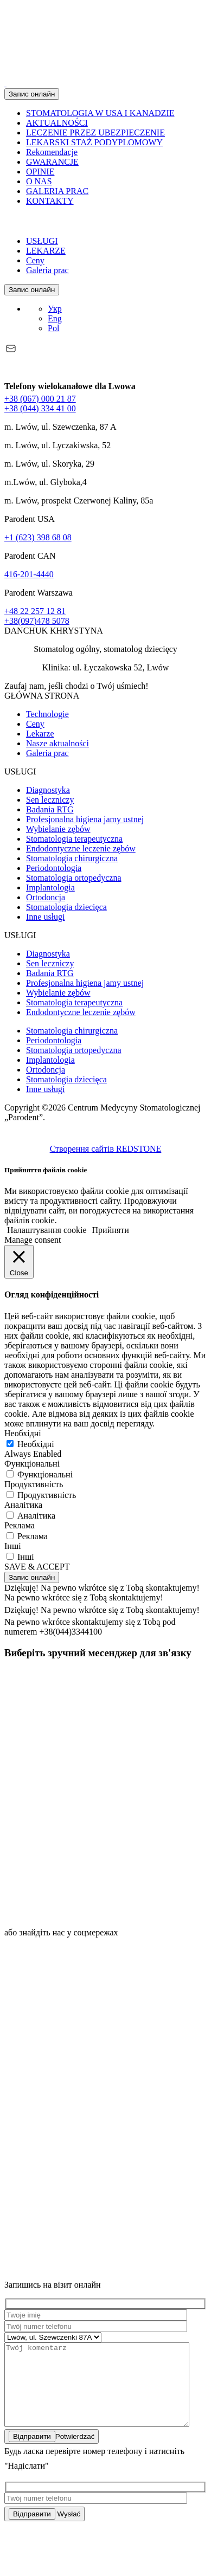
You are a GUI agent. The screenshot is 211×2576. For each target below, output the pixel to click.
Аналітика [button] (23, 1504)
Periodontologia (53, 868)
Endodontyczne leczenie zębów (81, 848)
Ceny (35, 260)
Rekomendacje (52, 152)
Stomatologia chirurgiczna (72, 858)
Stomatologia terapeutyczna (74, 838)
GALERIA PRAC (57, 191)
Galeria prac (47, 270)
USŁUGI (42, 241)
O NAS (39, 181)
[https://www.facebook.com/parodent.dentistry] (85, 2108)
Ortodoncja (45, 897)
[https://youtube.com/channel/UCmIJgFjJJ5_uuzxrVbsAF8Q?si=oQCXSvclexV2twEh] (85, 2275)
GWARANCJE (52, 161)
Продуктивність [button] (33, 1484)
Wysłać (44, 2530)
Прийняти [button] (110, 1230)
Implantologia (50, 887)
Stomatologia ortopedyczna (74, 877)
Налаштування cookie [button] (47, 1230)
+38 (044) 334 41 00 (40, 408)
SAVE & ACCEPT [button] (37, 1566)
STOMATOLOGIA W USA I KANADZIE (100, 113)
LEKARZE (46, 250)
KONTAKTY (50, 200)
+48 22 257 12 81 (35, 611)
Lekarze (40, 733)
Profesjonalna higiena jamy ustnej (85, 819)
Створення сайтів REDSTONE (106, 1148)
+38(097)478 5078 (36, 620)
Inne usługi (45, 916)
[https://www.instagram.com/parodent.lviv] (85, 2024)
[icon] (85, 1747)
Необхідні (35, 1444)
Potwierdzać (51, 2452)
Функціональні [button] (32, 1463)
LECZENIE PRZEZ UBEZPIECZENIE (95, 132)
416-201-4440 (29, 574)
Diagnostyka (48, 790)
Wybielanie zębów (58, 829)
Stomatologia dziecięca (66, 907)
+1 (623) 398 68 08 (38, 537)
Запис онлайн (32, 94)
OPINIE (40, 171)
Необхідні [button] (22, 1433)
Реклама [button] (19, 1525)
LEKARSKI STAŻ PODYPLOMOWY (94, 142)
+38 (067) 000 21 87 (40, 398)
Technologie (47, 714)
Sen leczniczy (50, 799)
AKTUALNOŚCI (57, 122)
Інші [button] (12, 1546)
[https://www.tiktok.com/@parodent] (85, 2191)
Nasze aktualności (57, 743)
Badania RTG (49, 809)
